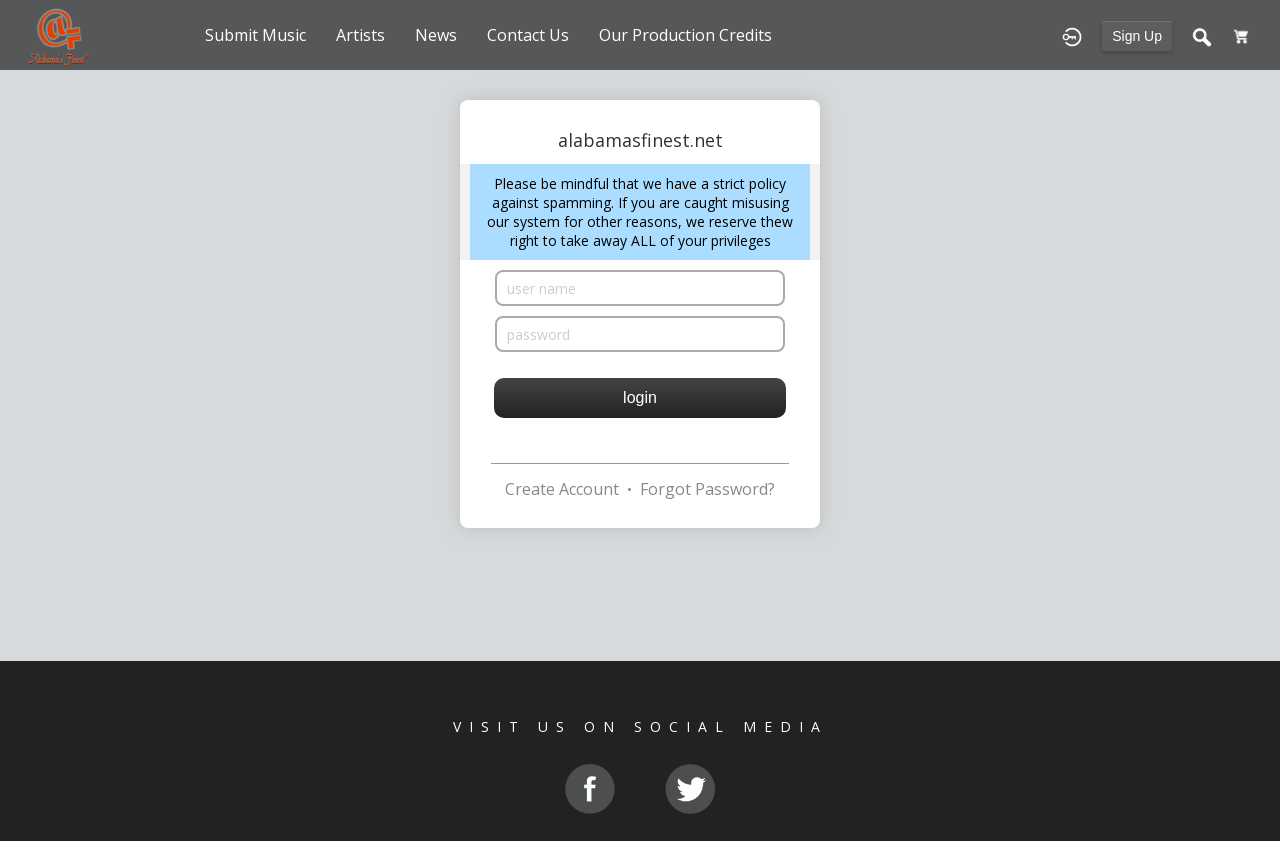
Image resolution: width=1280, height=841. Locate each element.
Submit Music (255, 35)
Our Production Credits (685, 35)
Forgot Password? (707, 489)
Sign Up (1137, 36)
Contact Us (528, 35)
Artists (360, 35)
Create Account (562, 489)
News (436, 35)
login (640, 397)
